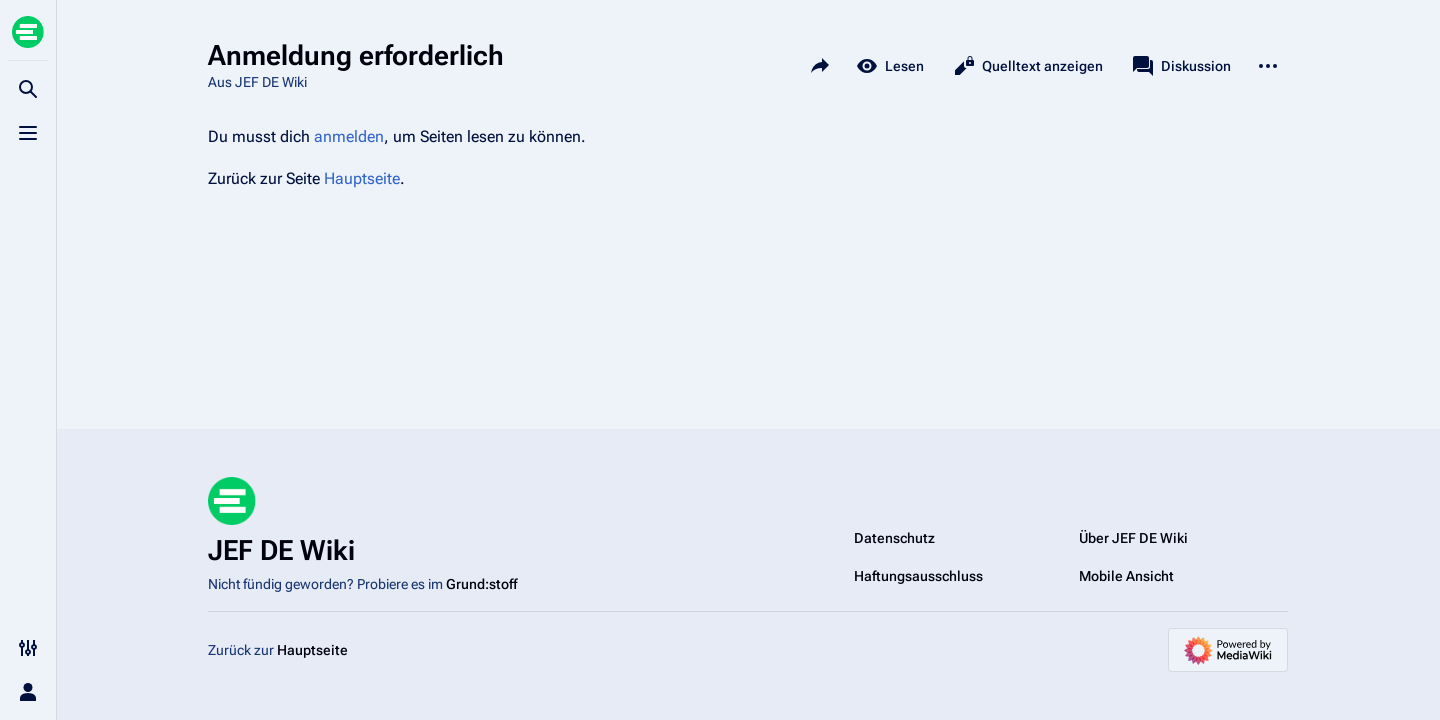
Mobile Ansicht (1126, 576)
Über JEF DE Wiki (1133, 538)
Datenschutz (894, 538)
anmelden (349, 136)
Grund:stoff (481, 584)
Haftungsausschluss (918, 576)
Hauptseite (362, 178)
